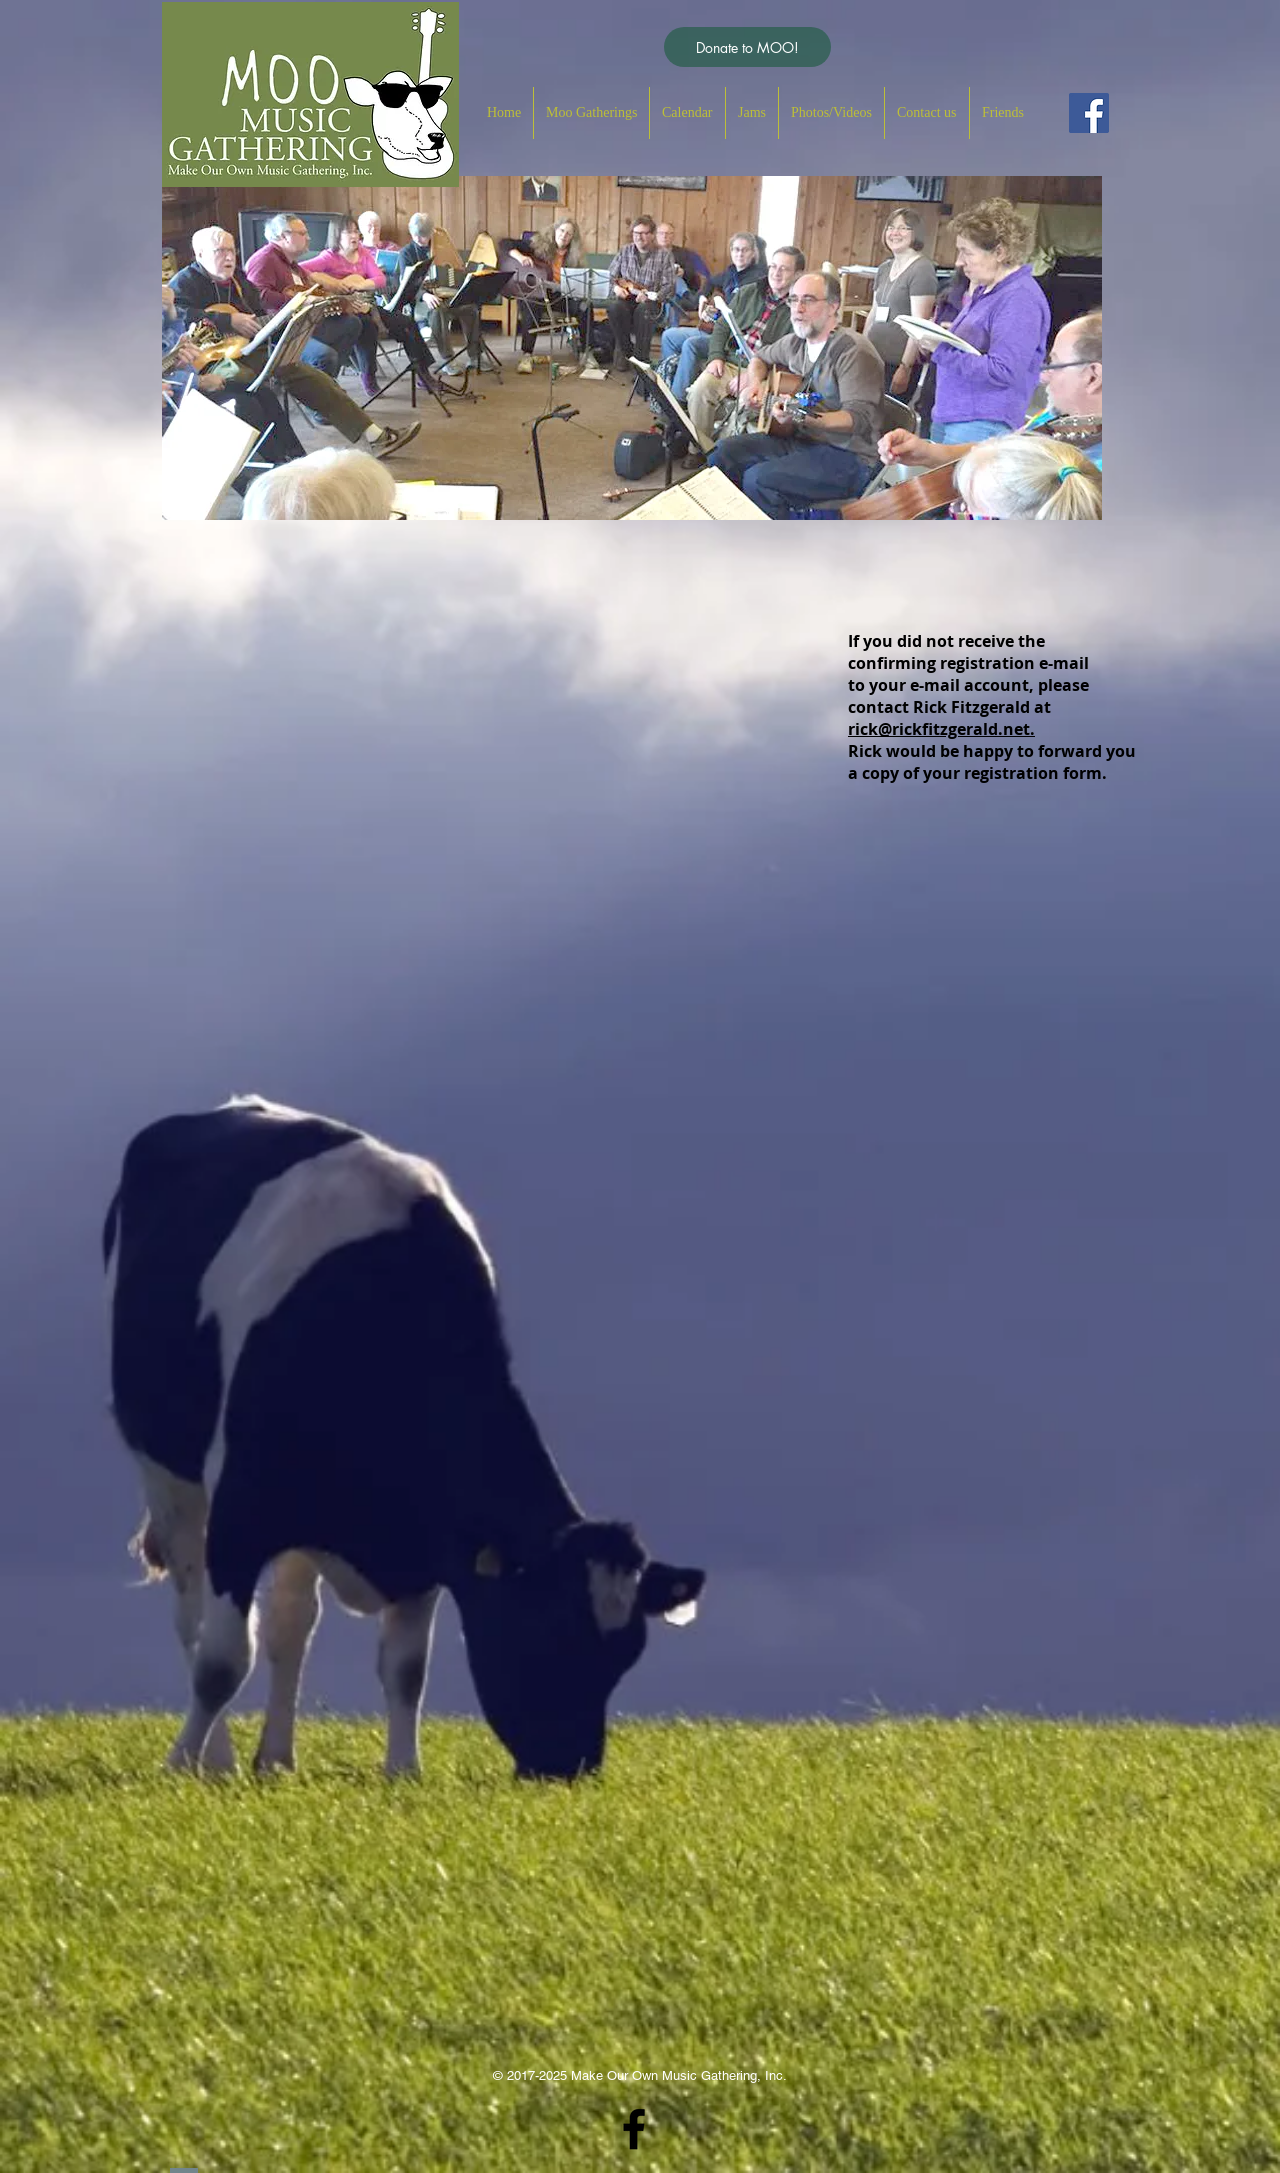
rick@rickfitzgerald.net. (941, 729)
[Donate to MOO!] (747, 47)
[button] (591, 113)
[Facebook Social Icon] (1089, 113)
